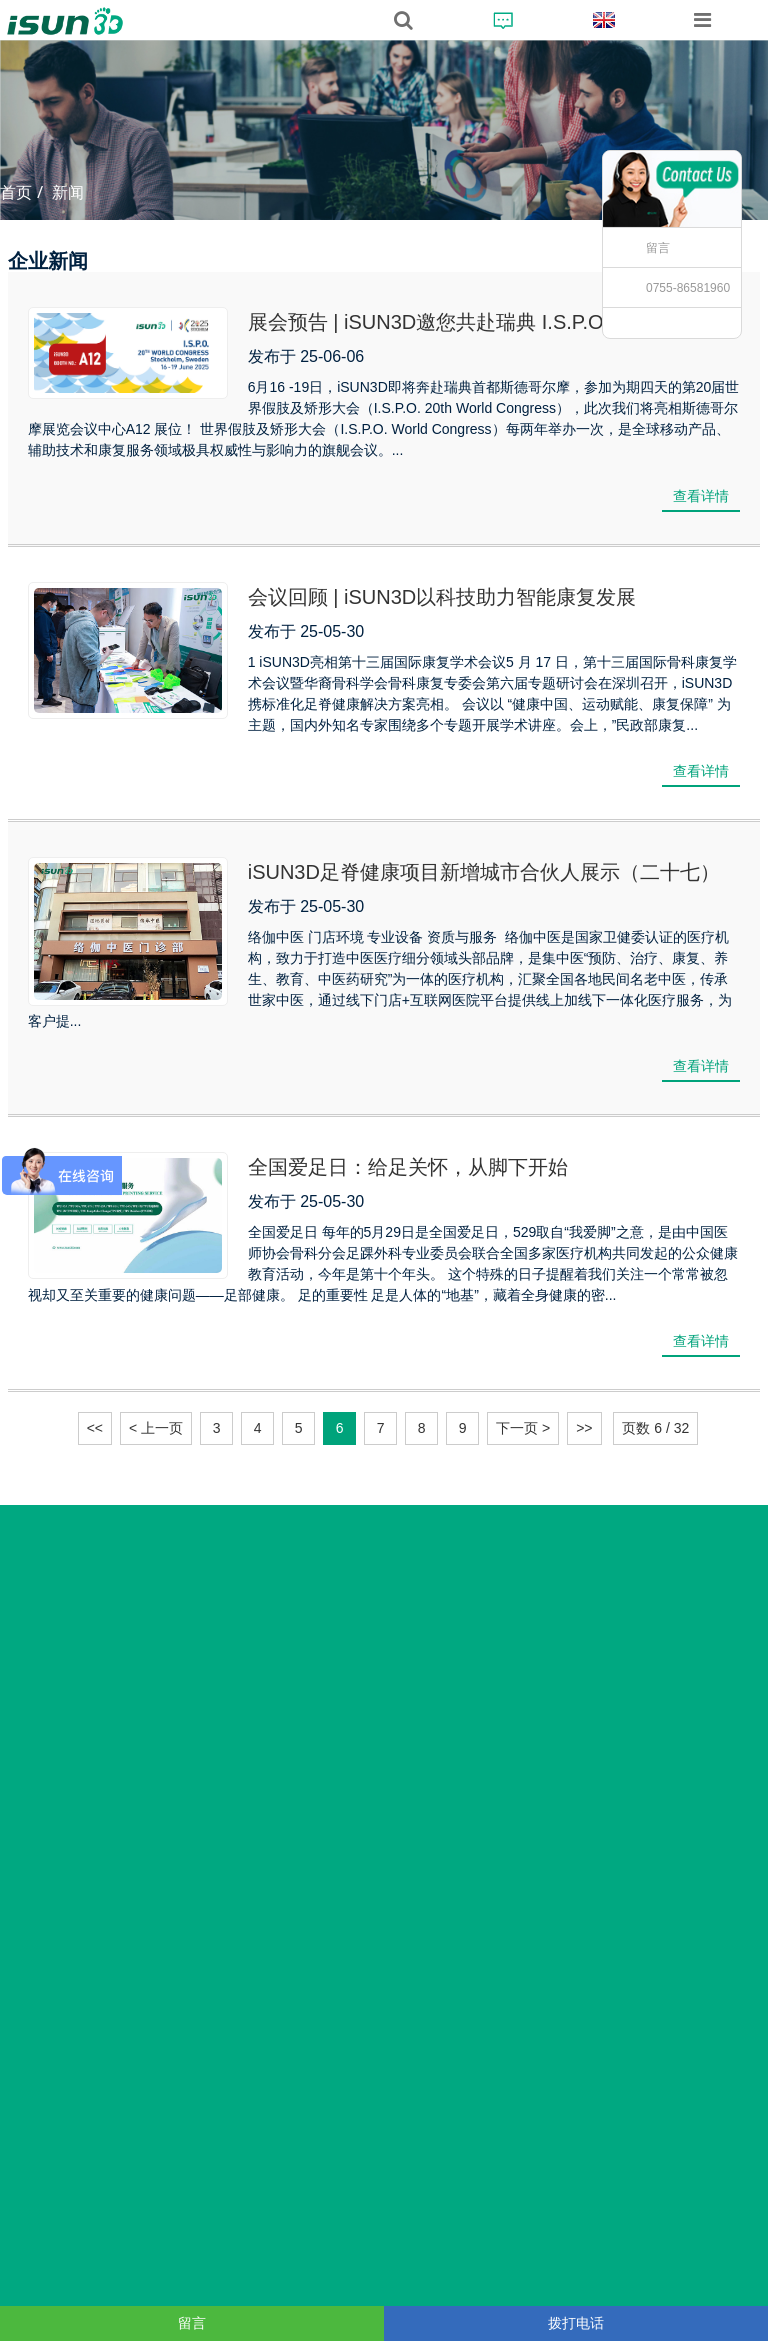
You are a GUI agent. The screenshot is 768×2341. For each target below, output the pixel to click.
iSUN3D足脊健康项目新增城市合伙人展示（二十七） (484, 872)
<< (95, 1428)
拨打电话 (576, 2323)
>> (584, 1428)
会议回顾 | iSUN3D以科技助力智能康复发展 (442, 597)
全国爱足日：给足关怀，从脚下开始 (408, 1167)
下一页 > (523, 1428)
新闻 (68, 192)
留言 (658, 248)
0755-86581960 (688, 288)
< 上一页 (156, 1428)
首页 (16, 192)
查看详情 (701, 496)
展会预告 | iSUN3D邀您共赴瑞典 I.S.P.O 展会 (449, 322)
